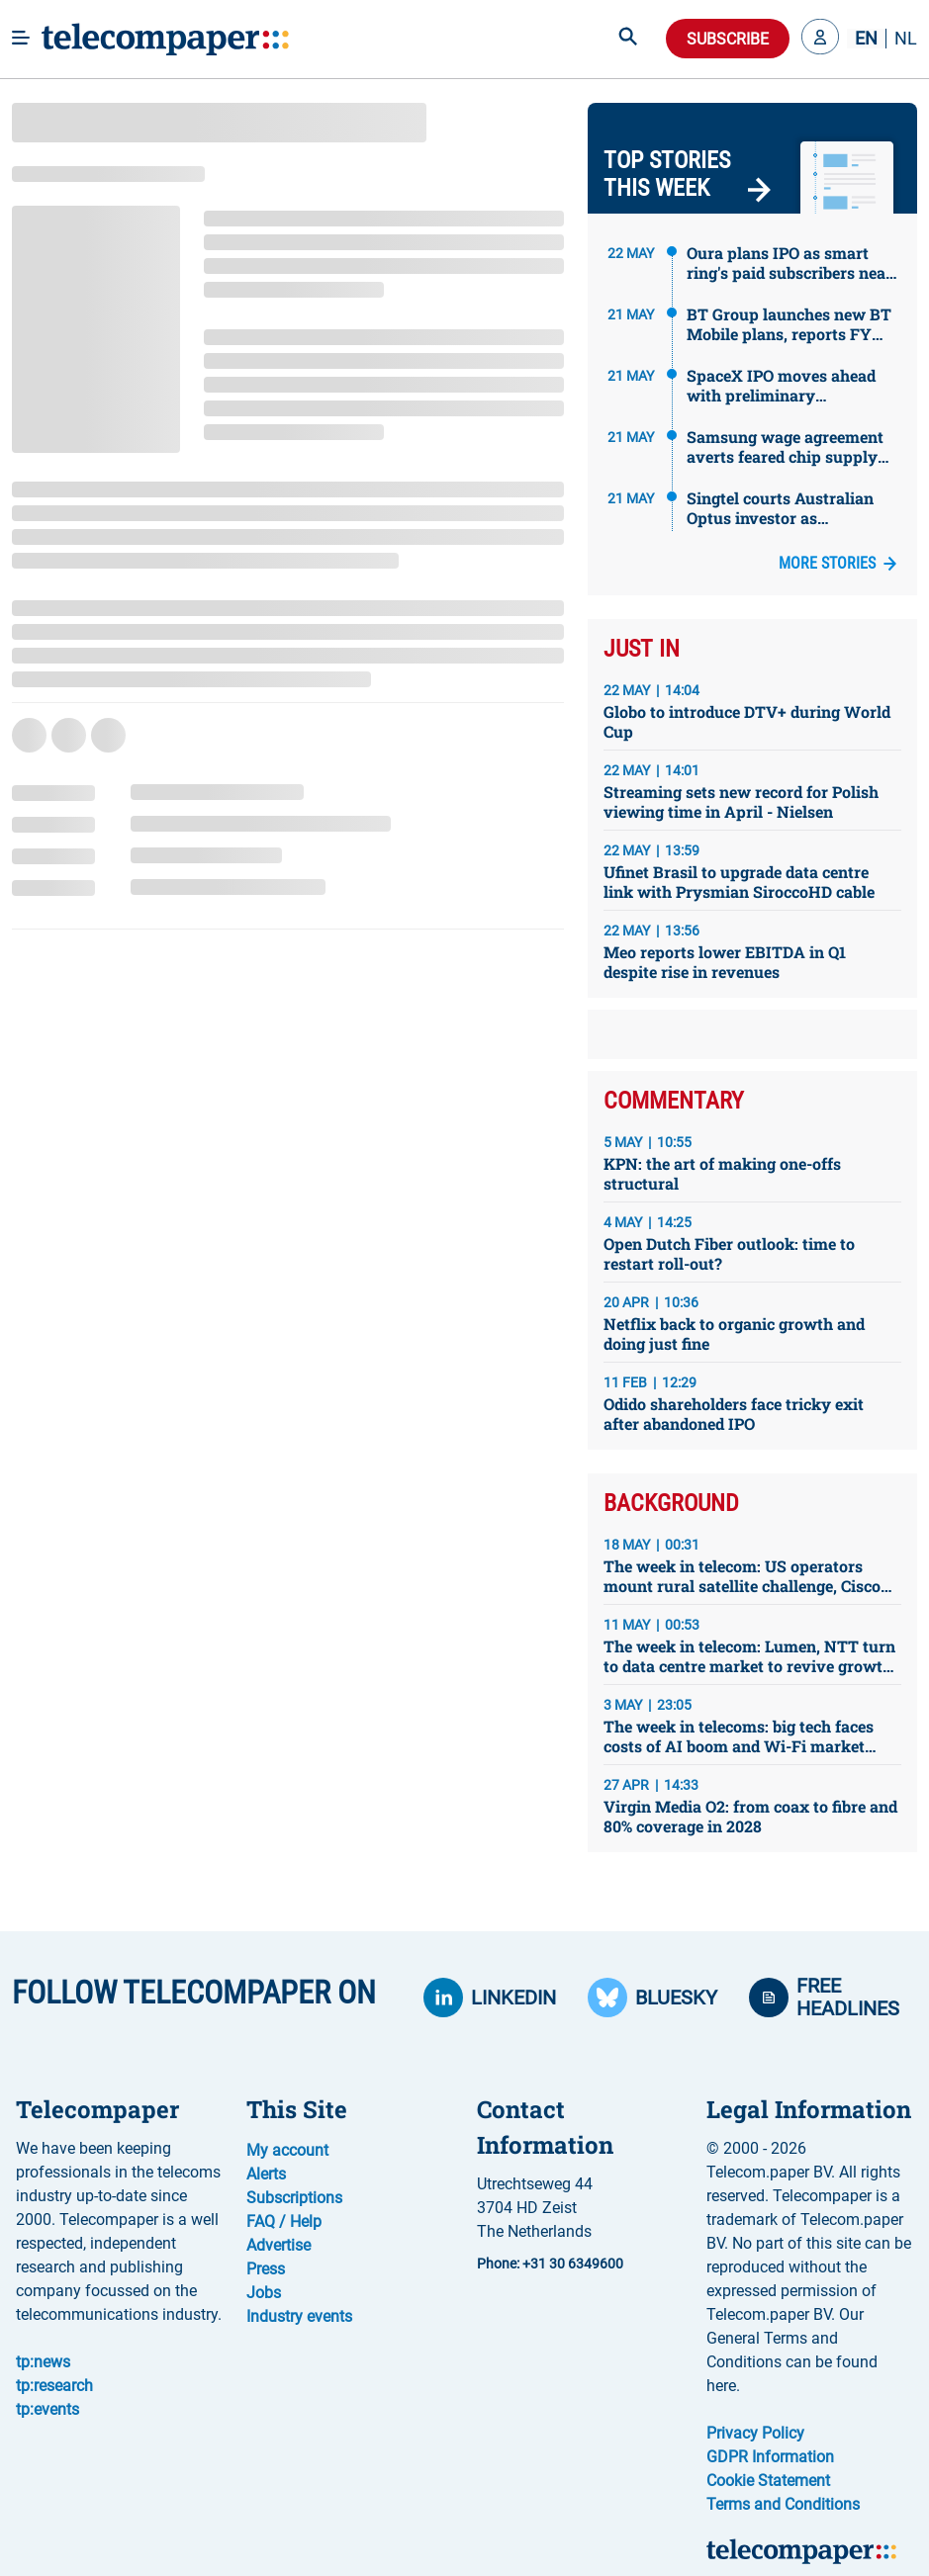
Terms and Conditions (783, 2504)
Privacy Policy (755, 2433)
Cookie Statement (768, 2480)
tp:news (43, 2362)
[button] (820, 38)
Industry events (299, 2316)
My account (287, 2150)
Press (265, 2269)
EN (866, 38)
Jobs (263, 2292)
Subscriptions (294, 2197)
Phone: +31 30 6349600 (550, 2263)
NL (905, 38)
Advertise (278, 2245)
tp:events (47, 2409)
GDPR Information (770, 2456)
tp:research (54, 2385)
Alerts (266, 2174)
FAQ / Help (284, 2221)
